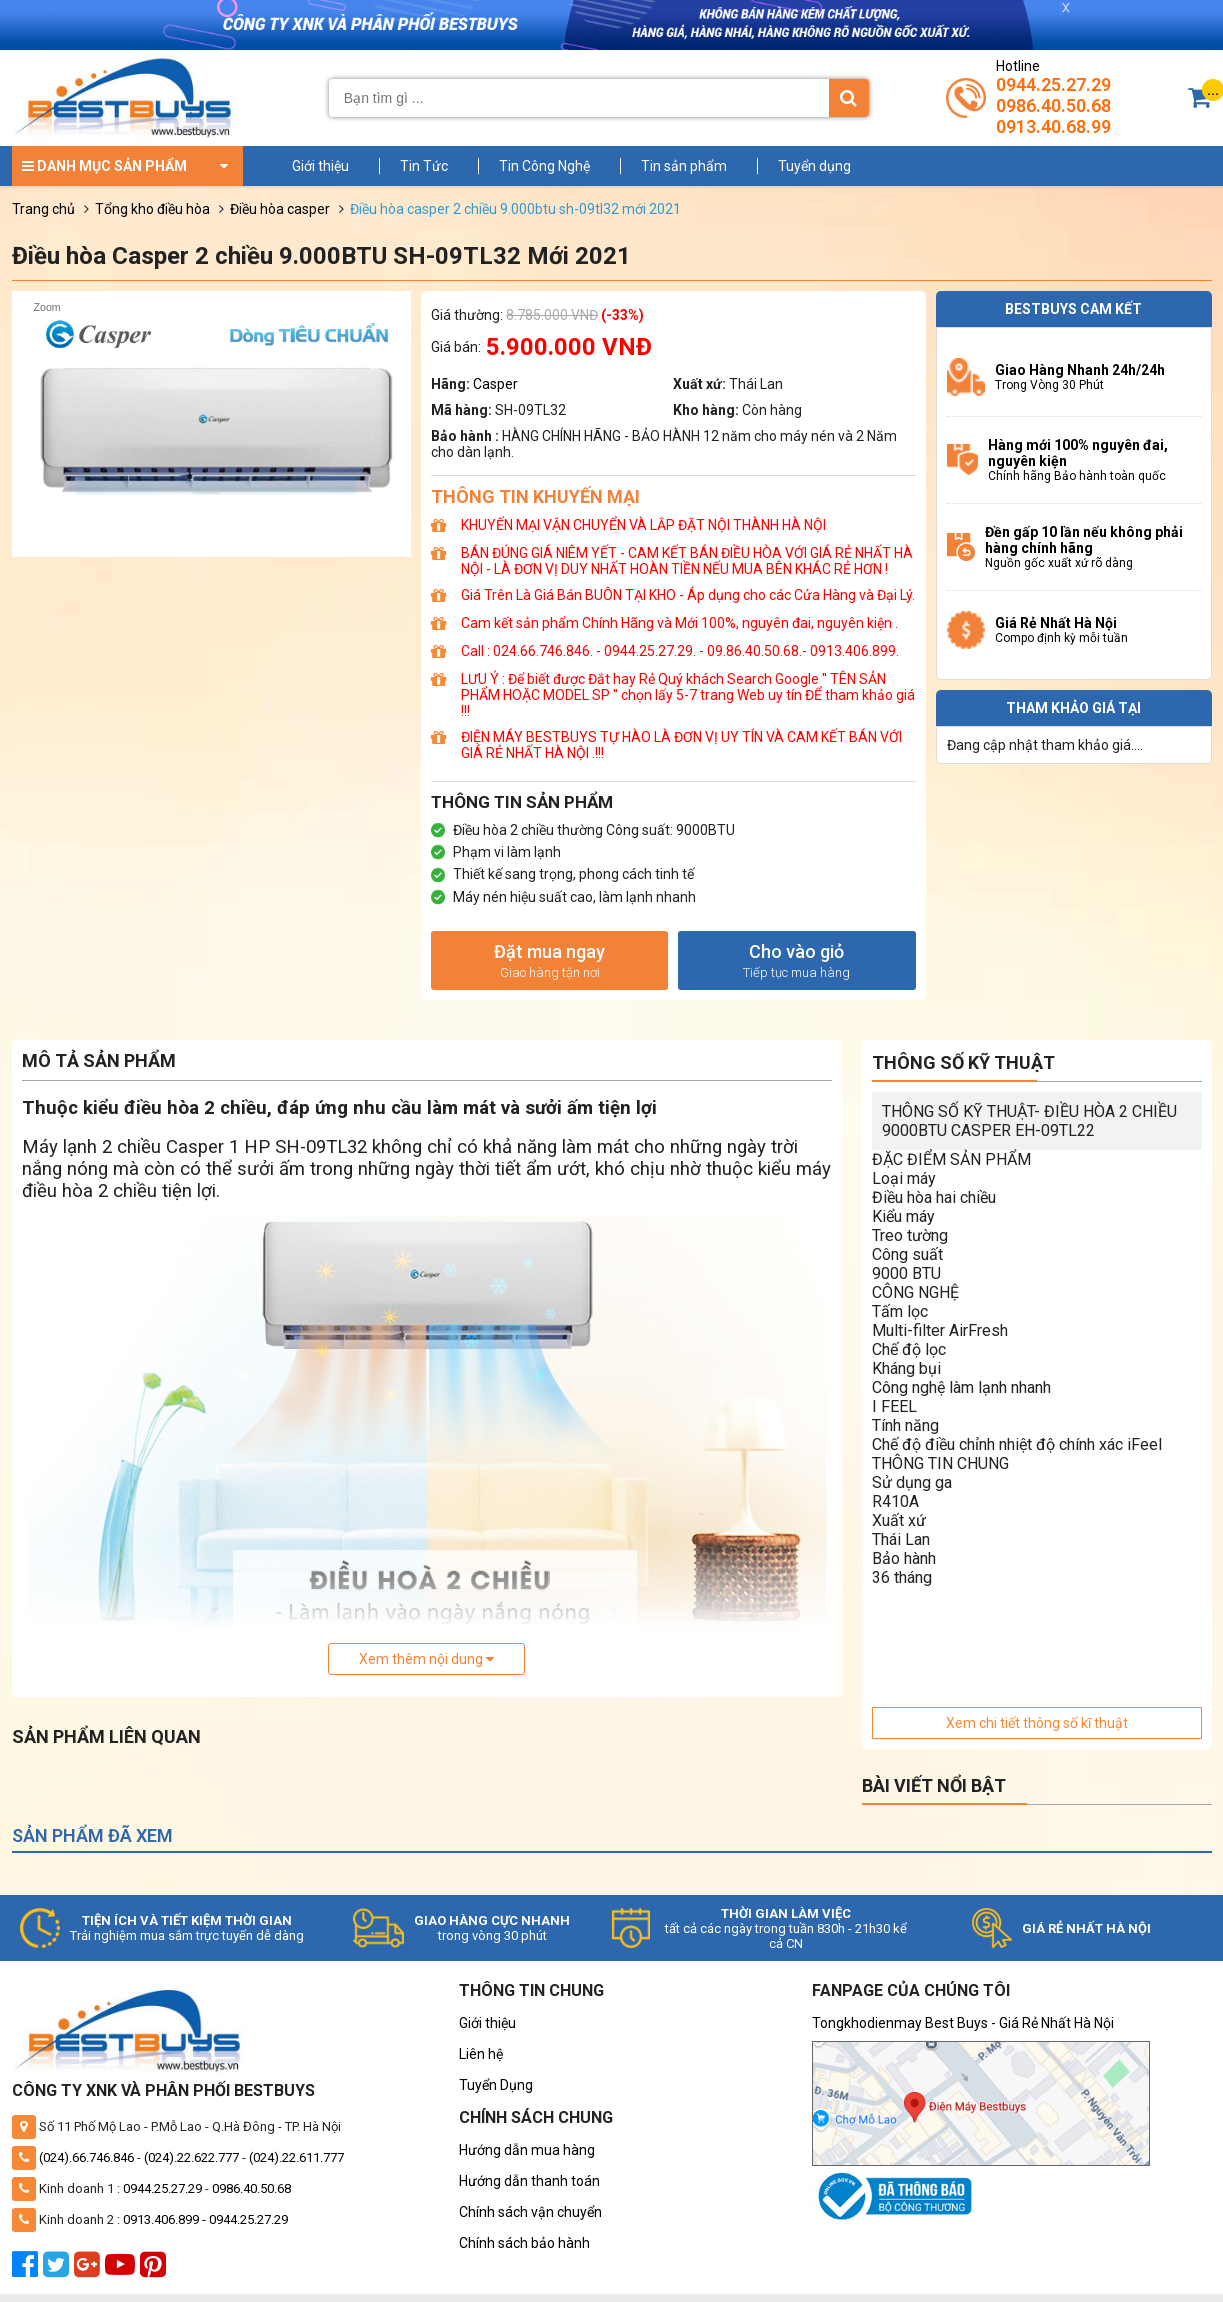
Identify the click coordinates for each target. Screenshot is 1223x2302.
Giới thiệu (320, 166)
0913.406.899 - (166, 2219)
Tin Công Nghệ (544, 166)
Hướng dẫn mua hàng (527, 2150)
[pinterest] (155, 2270)
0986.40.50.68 (1053, 105)
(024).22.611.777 (296, 2157)
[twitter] (58, 2270)
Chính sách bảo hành (524, 2243)
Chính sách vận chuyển (530, 2212)
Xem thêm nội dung (426, 1659)
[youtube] (122, 2270)
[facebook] (27, 2270)
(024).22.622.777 (191, 2157)
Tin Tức (424, 166)
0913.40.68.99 (1053, 126)
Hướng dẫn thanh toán (529, 2181)
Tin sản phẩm (684, 166)
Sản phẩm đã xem (92, 1835)
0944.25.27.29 (1053, 84)
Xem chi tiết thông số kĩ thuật (1037, 1723)
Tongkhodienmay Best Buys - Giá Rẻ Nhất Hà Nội (963, 2023)
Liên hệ (481, 2054)
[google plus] (89, 2270)
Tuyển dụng (814, 166)
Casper (495, 384)
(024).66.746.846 (86, 2157)
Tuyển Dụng (496, 2085)
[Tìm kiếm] (849, 98)
